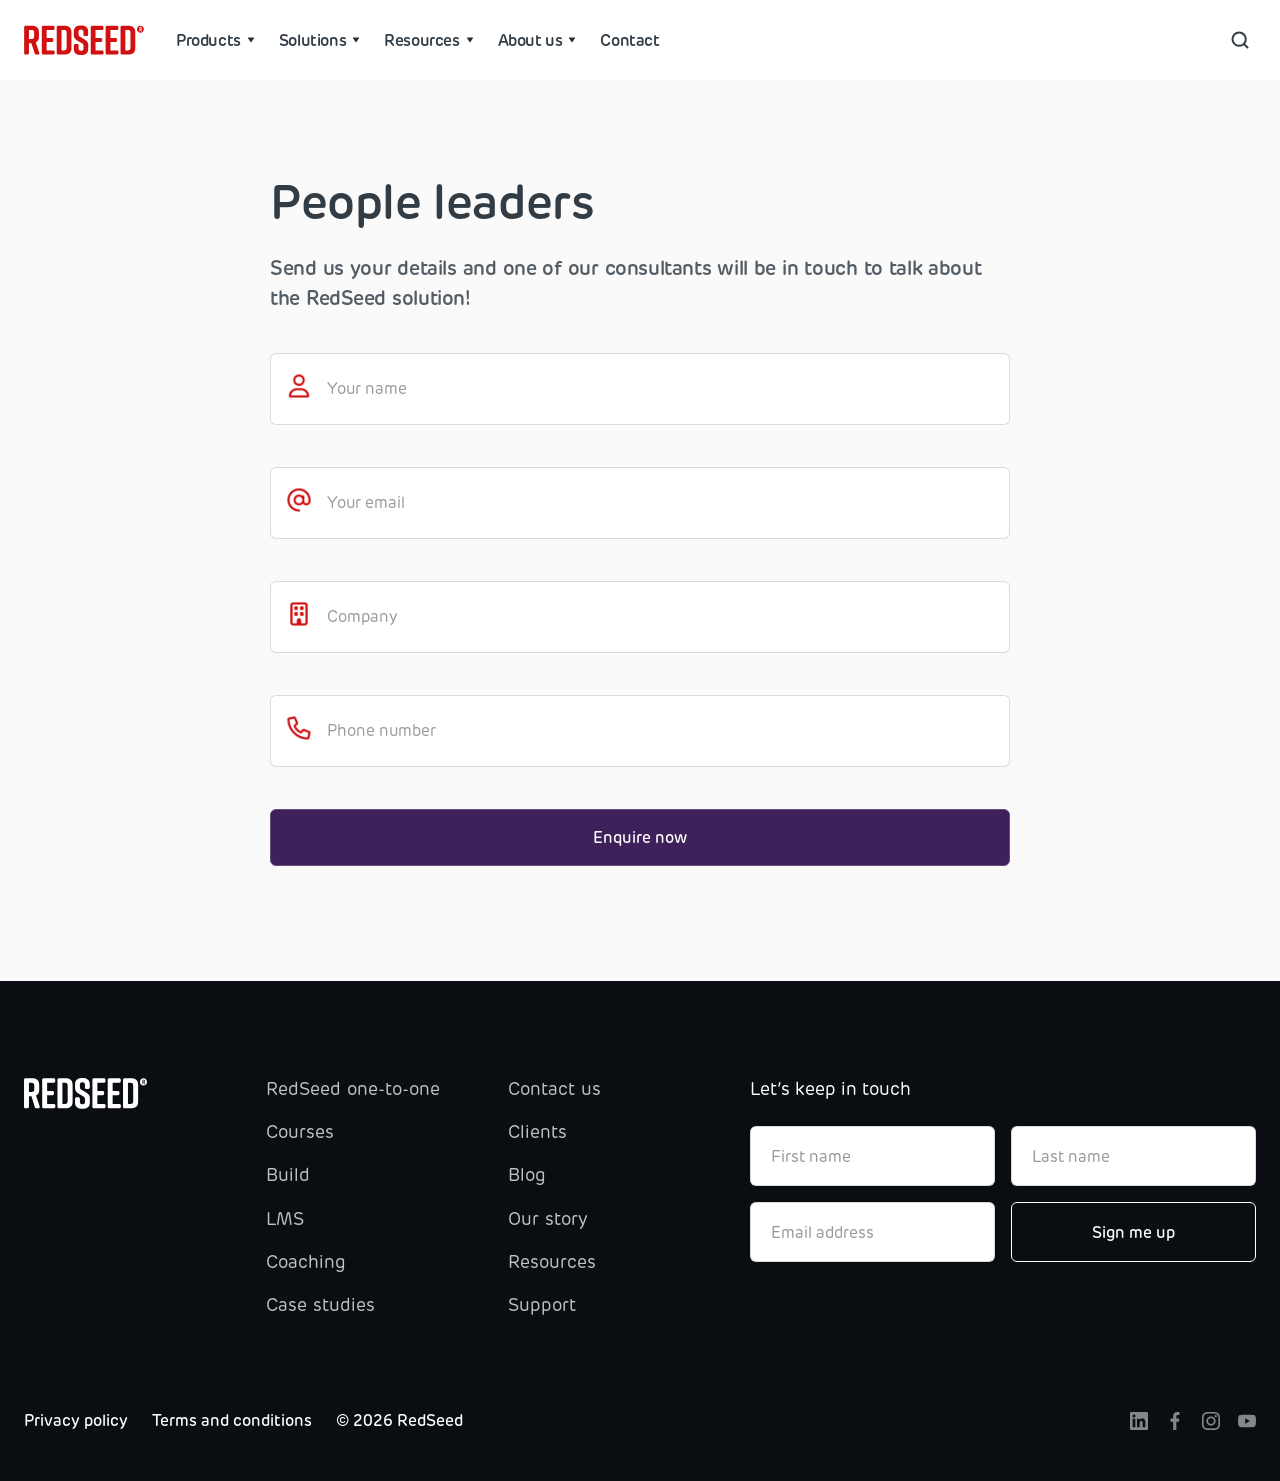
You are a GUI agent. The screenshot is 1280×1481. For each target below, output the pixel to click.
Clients (537, 1132)
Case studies (320, 1305)
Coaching (306, 1262)
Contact (629, 40)
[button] (215, 40)
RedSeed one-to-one (353, 1089)
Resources (552, 1262)
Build (288, 1175)
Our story (548, 1219)
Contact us (554, 1089)
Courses (300, 1132)
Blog (527, 1175)
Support (542, 1305)
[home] (84, 40)
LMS (285, 1219)
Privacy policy (76, 1420)
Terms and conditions (232, 1420)
